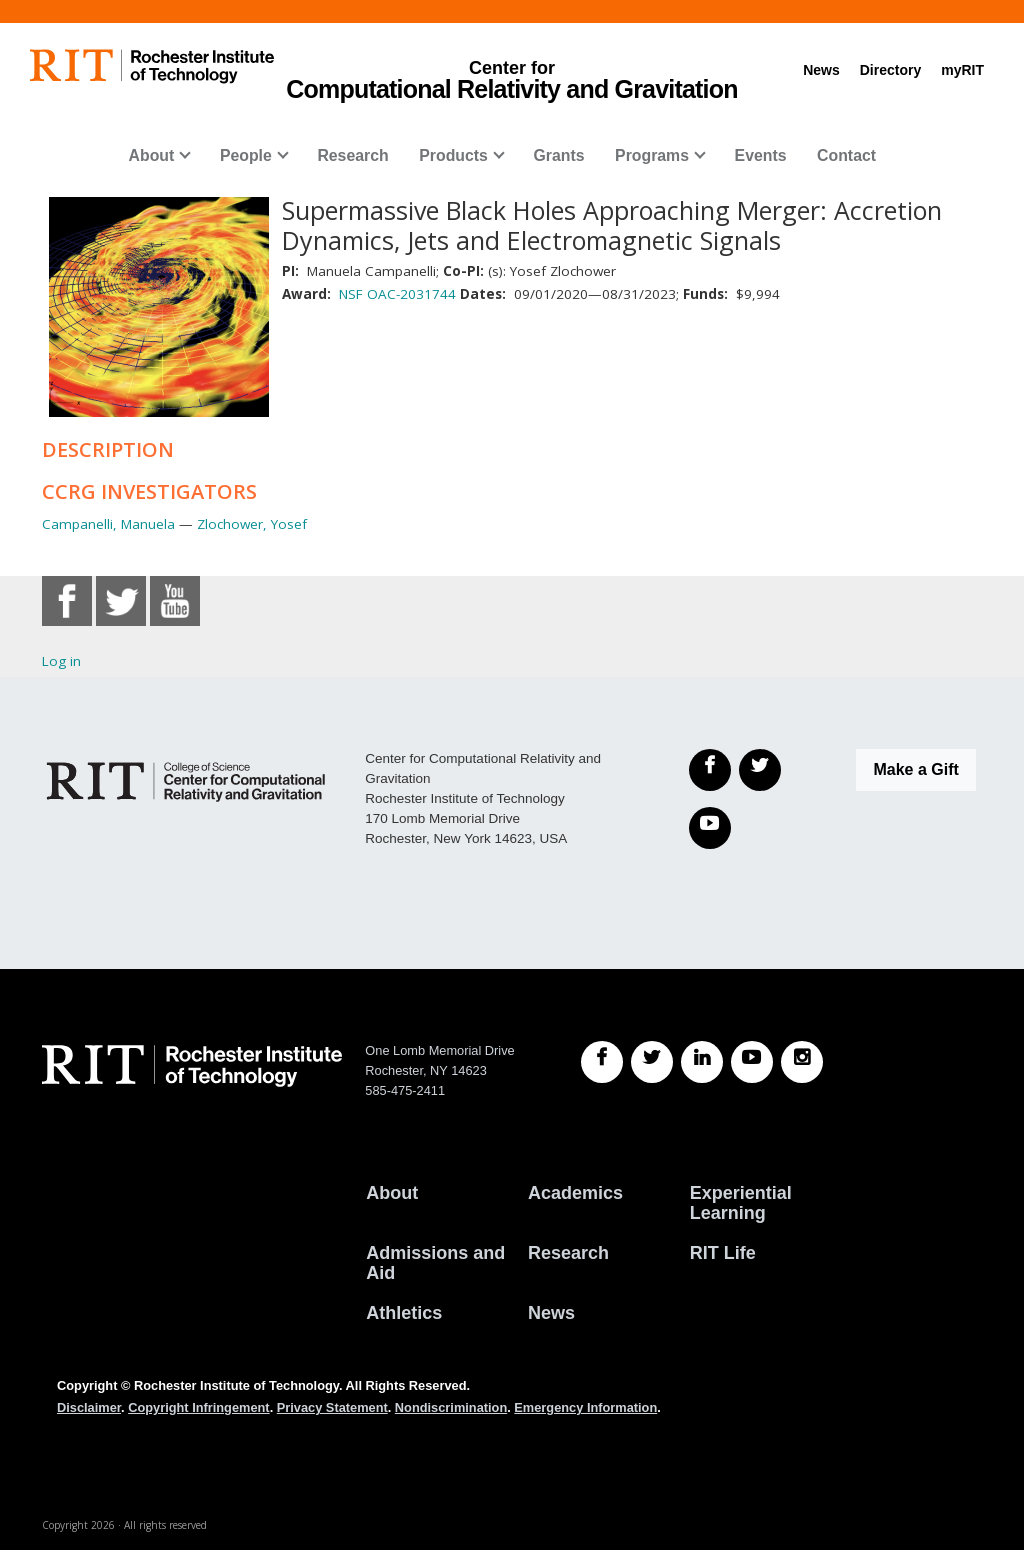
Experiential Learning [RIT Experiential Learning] (741, 1203)
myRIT (962, 70)
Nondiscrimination (451, 1407)
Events (761, 155)
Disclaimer (89, 1407)
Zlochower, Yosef (252, 524)
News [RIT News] (551, 1313)
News (821, 70)
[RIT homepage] (152, 66)
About (152, 155)
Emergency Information (585, 1407)
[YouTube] (710, 828)
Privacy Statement (332, 1407)
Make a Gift (915, 769)
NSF (351, 294)
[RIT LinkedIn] (702, 1062)
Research (352, 155)
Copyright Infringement (198, 1407)
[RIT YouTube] (752, 1062)
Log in (61, 661)
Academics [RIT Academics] (575, 1193)
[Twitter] (760, 770)
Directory (890, 70)
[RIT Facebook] (602, 1062)
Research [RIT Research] (568, 1253)
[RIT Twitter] (652, 1062)
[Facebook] (710, 770)
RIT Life (723, 1253)
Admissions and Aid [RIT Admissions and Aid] (435, 1263)
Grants (558, 155)
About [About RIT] (392, 1193)
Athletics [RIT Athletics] (404, 1313)
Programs (652, 155)
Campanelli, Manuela (108, 524)
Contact (846, 155)
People (246, 155)
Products (453, 155)
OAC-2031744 (411, 294)
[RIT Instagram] (802, 1062)
